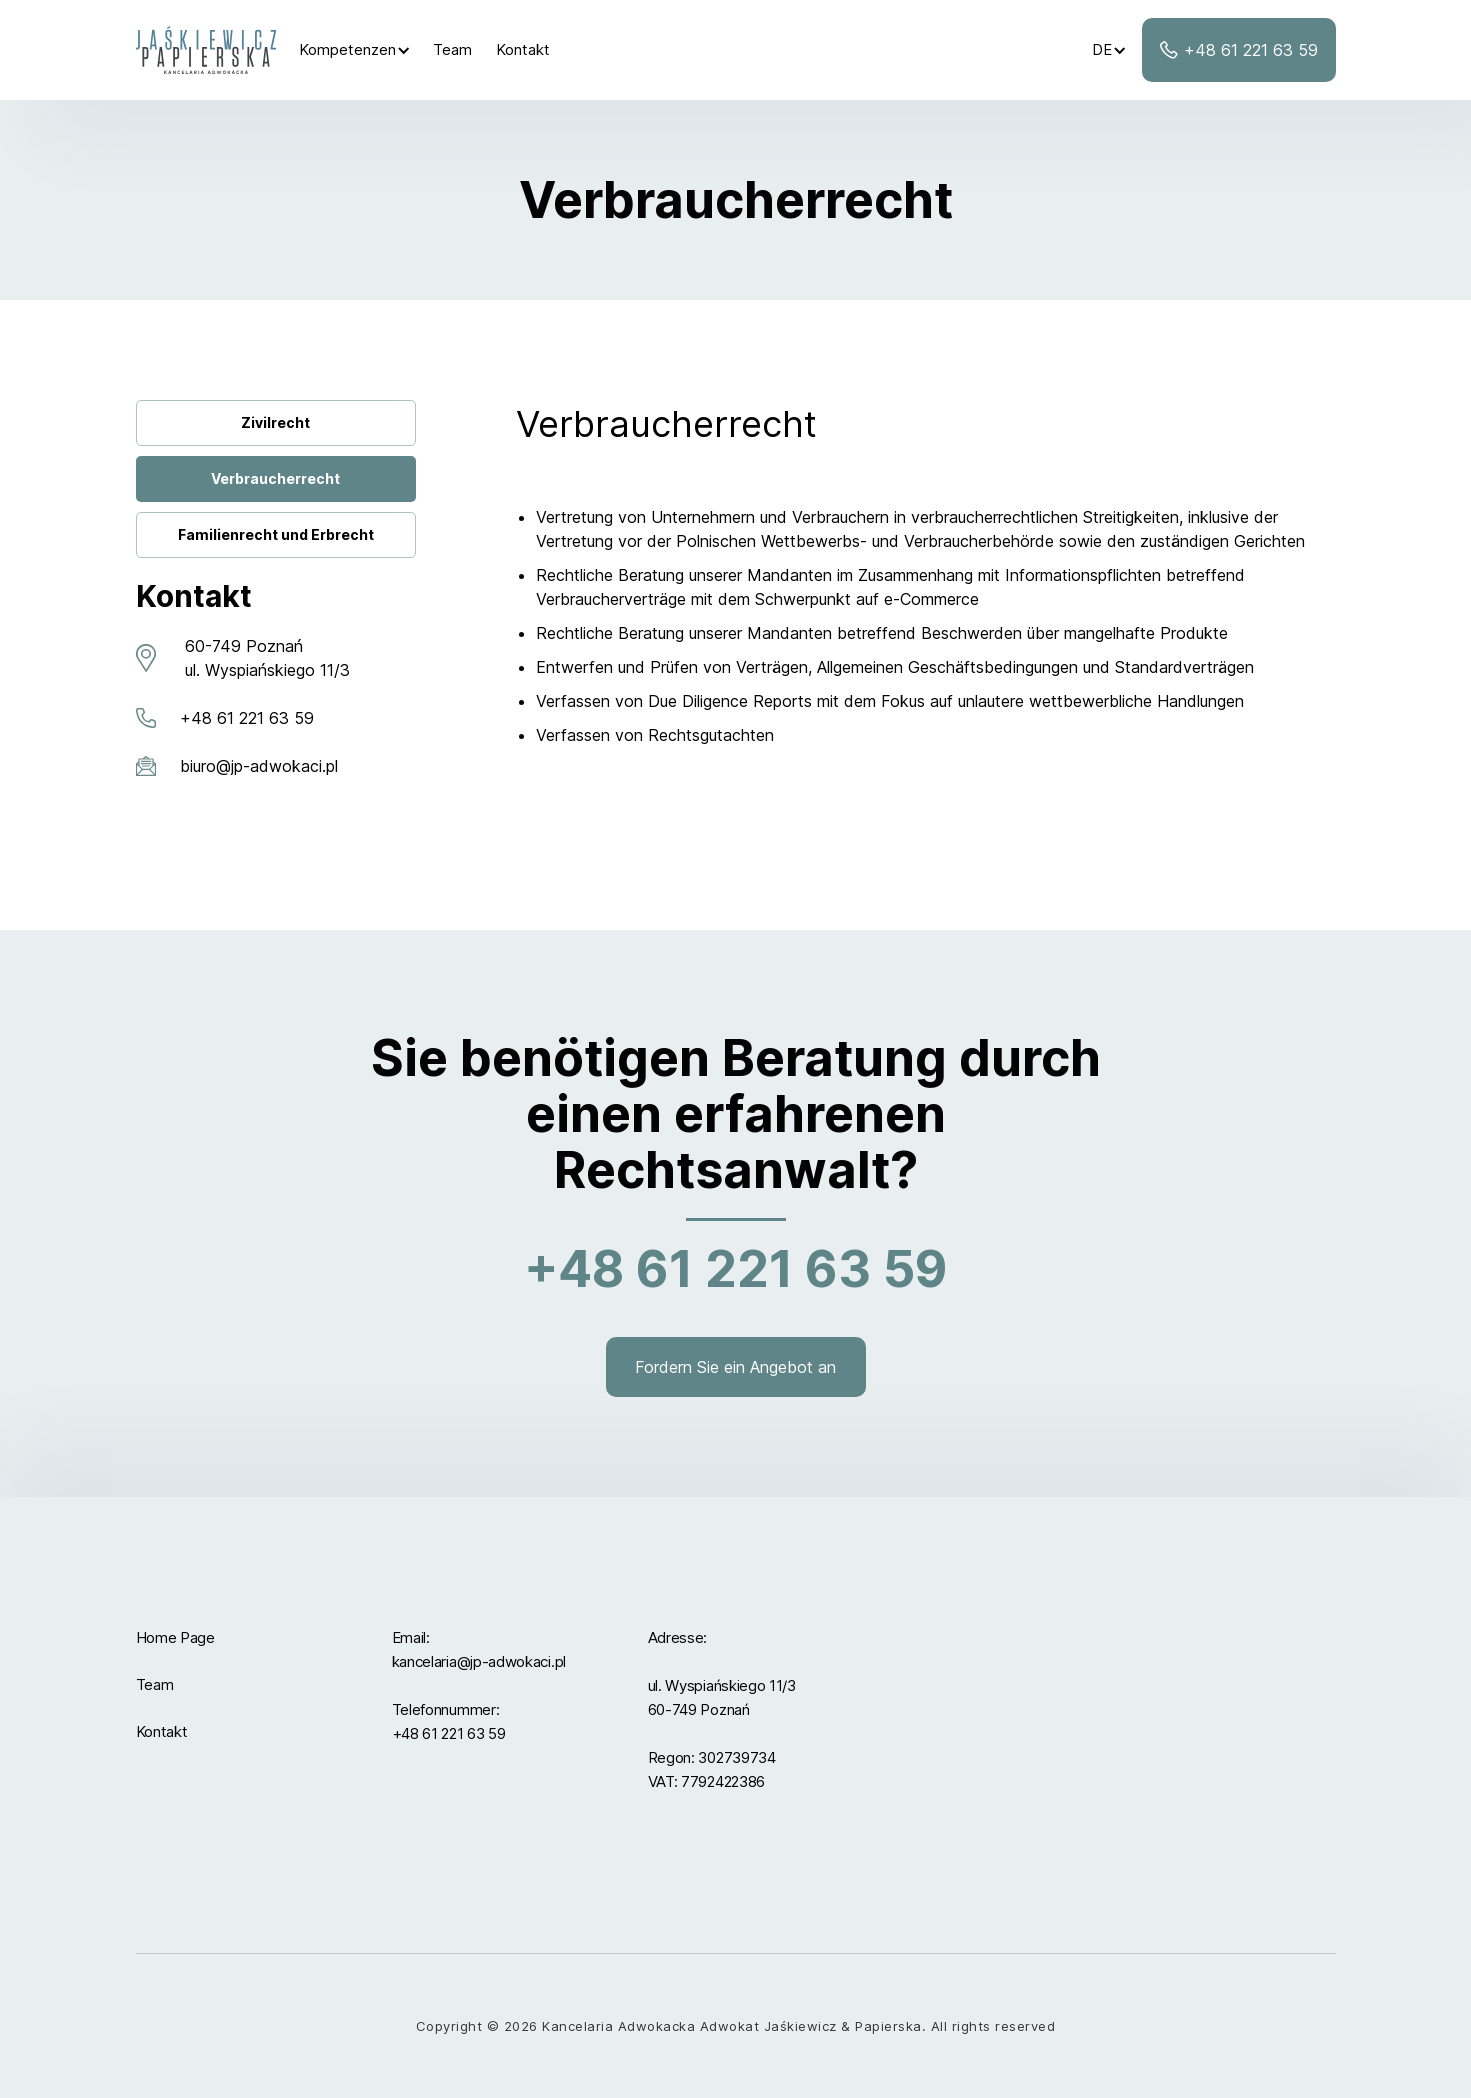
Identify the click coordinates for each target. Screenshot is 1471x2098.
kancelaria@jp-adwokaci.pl (479, 1661)
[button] (354, 50)
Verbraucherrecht (275, 478)
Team (452, 49)
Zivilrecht (275, 422)
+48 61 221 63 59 (449, 1733)
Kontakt (523, 49)
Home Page (175, 1637)
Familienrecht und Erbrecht (276, 534)
